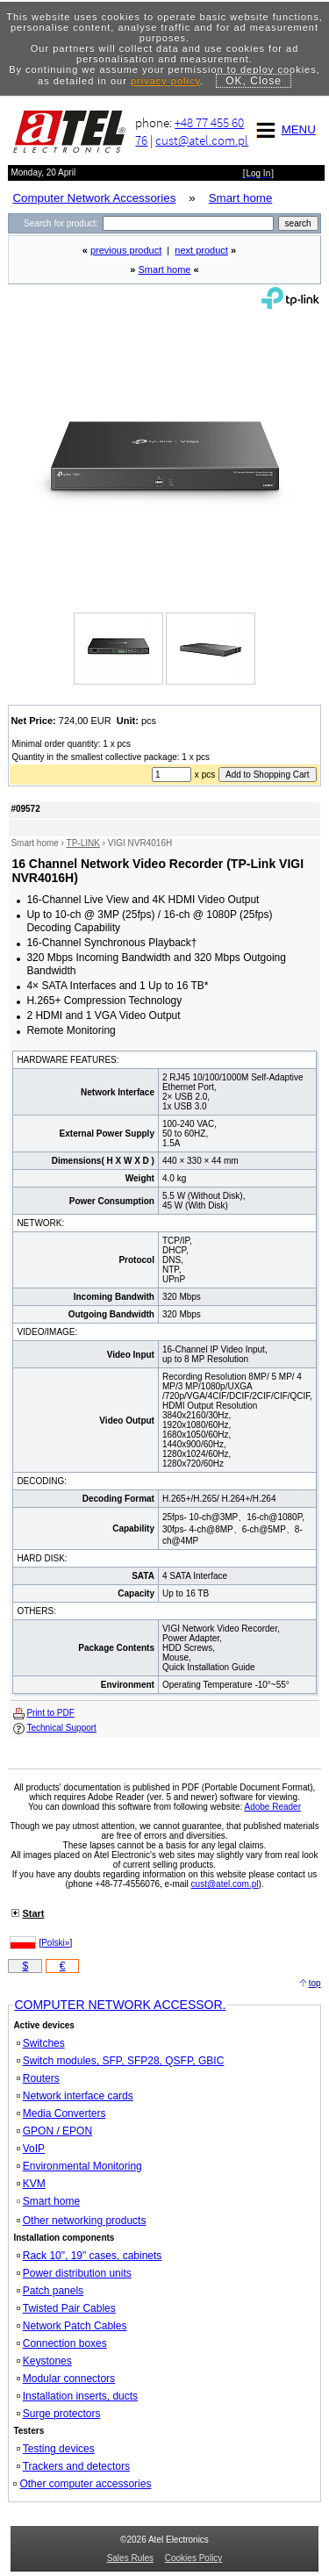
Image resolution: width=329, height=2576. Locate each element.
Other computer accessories (82, 2484)
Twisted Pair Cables (66, 2308)
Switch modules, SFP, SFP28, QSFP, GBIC (121, 2061)
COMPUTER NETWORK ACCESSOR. (119, 2005)
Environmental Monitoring (79, 2166)
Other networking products (82, 2220)
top (315, 1983)
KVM (31, 2184)
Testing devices (56, 2449)
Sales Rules (130, 2558)
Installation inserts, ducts (77, 2396)
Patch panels (50, 2291)
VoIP (31, 2148)
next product (201, 250)
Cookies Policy (194, 2558)
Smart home (165, 269)
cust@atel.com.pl (201, 140)
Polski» (55, 1943)
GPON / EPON (54, 2131)
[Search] (188, 223)
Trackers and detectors (73, 2466)
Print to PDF (50, 1713)
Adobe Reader (272, 1807)
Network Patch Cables (72, 2326)
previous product (125, 250)
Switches (41, 2043)
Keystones (44, 2361)
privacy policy (165, 80)
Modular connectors (66, 2378)
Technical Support (61, 1728)
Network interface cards (75, 2096)
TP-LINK (83, 843)
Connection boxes (62, 2343)
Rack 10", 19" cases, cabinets (89, 2256)
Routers (38, 2078)
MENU (283, 129)
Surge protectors (59, 2413)
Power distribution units (74, 2273)
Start (33, 1913)
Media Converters (61, 2113)
